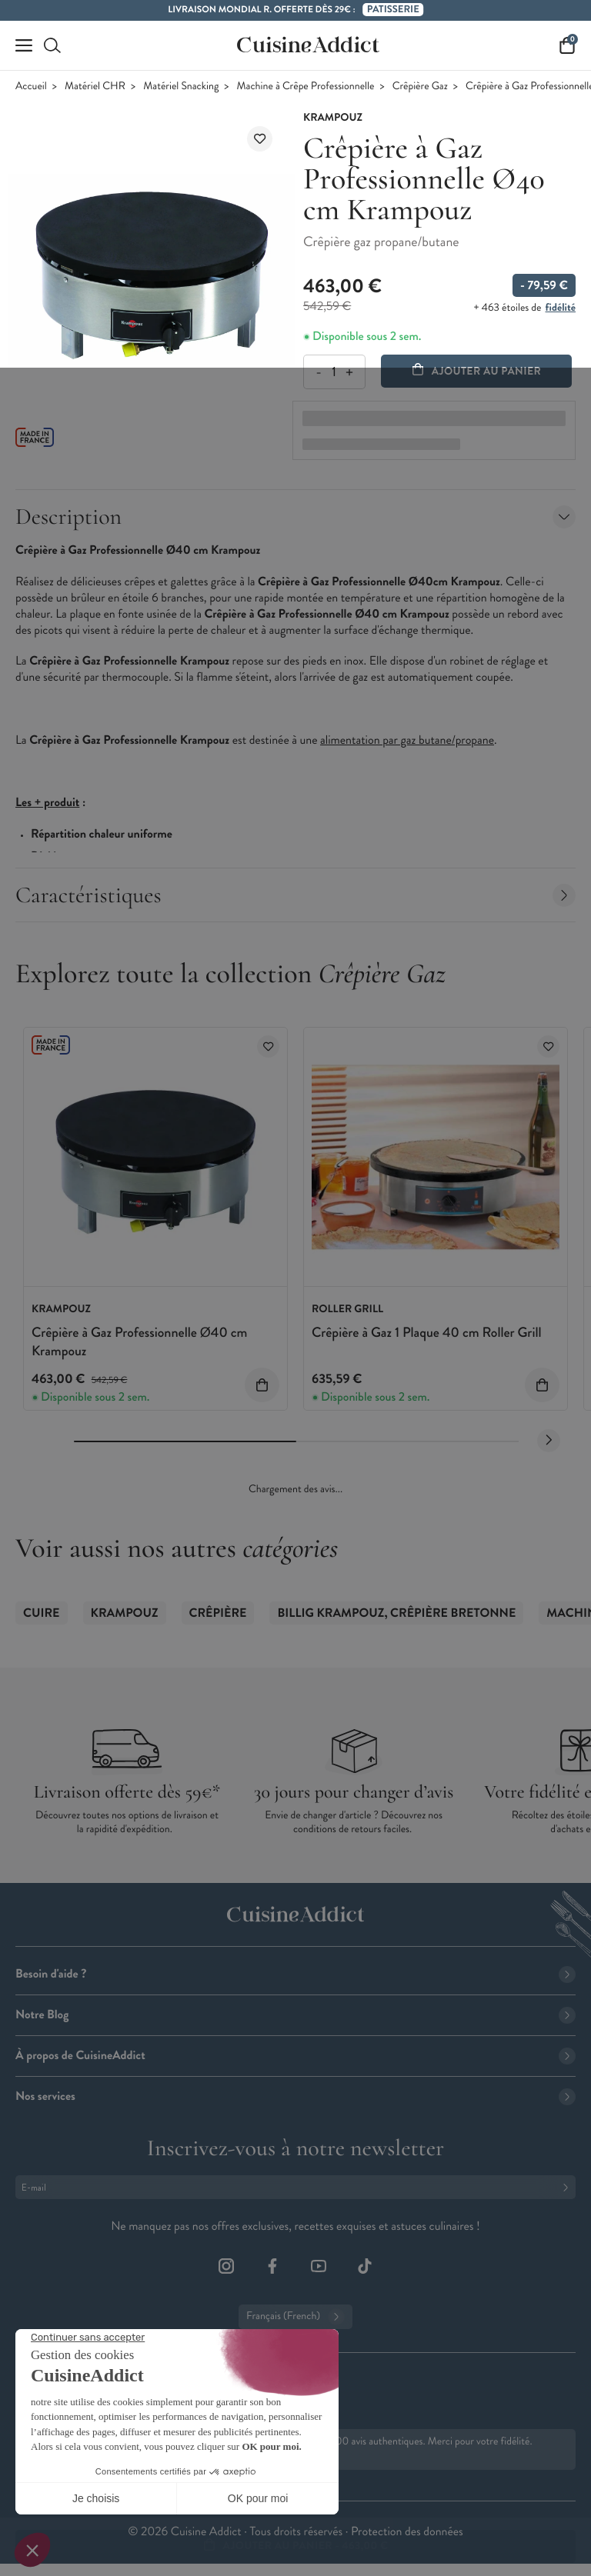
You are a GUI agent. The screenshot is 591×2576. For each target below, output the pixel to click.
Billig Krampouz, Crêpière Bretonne (396, 1613)
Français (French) (295, 2316)
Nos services (295, 2096)
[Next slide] (548, 1440)
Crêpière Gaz (420, 86)
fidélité (561, 308)
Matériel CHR (95, 86)
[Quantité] (333, 371)
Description (295, 516)
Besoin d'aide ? (295, 1974)
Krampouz (125, 1613)
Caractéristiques (295, 895)
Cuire (41, 1613)
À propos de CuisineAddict (295, 2055)
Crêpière (218, 1613)
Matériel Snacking (181, 86)
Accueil (31, 86)
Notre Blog (295, 2015)
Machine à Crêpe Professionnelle (306, 86)
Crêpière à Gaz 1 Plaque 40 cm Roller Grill (427, 1332)
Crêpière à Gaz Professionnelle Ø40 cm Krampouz (139, 1341)
